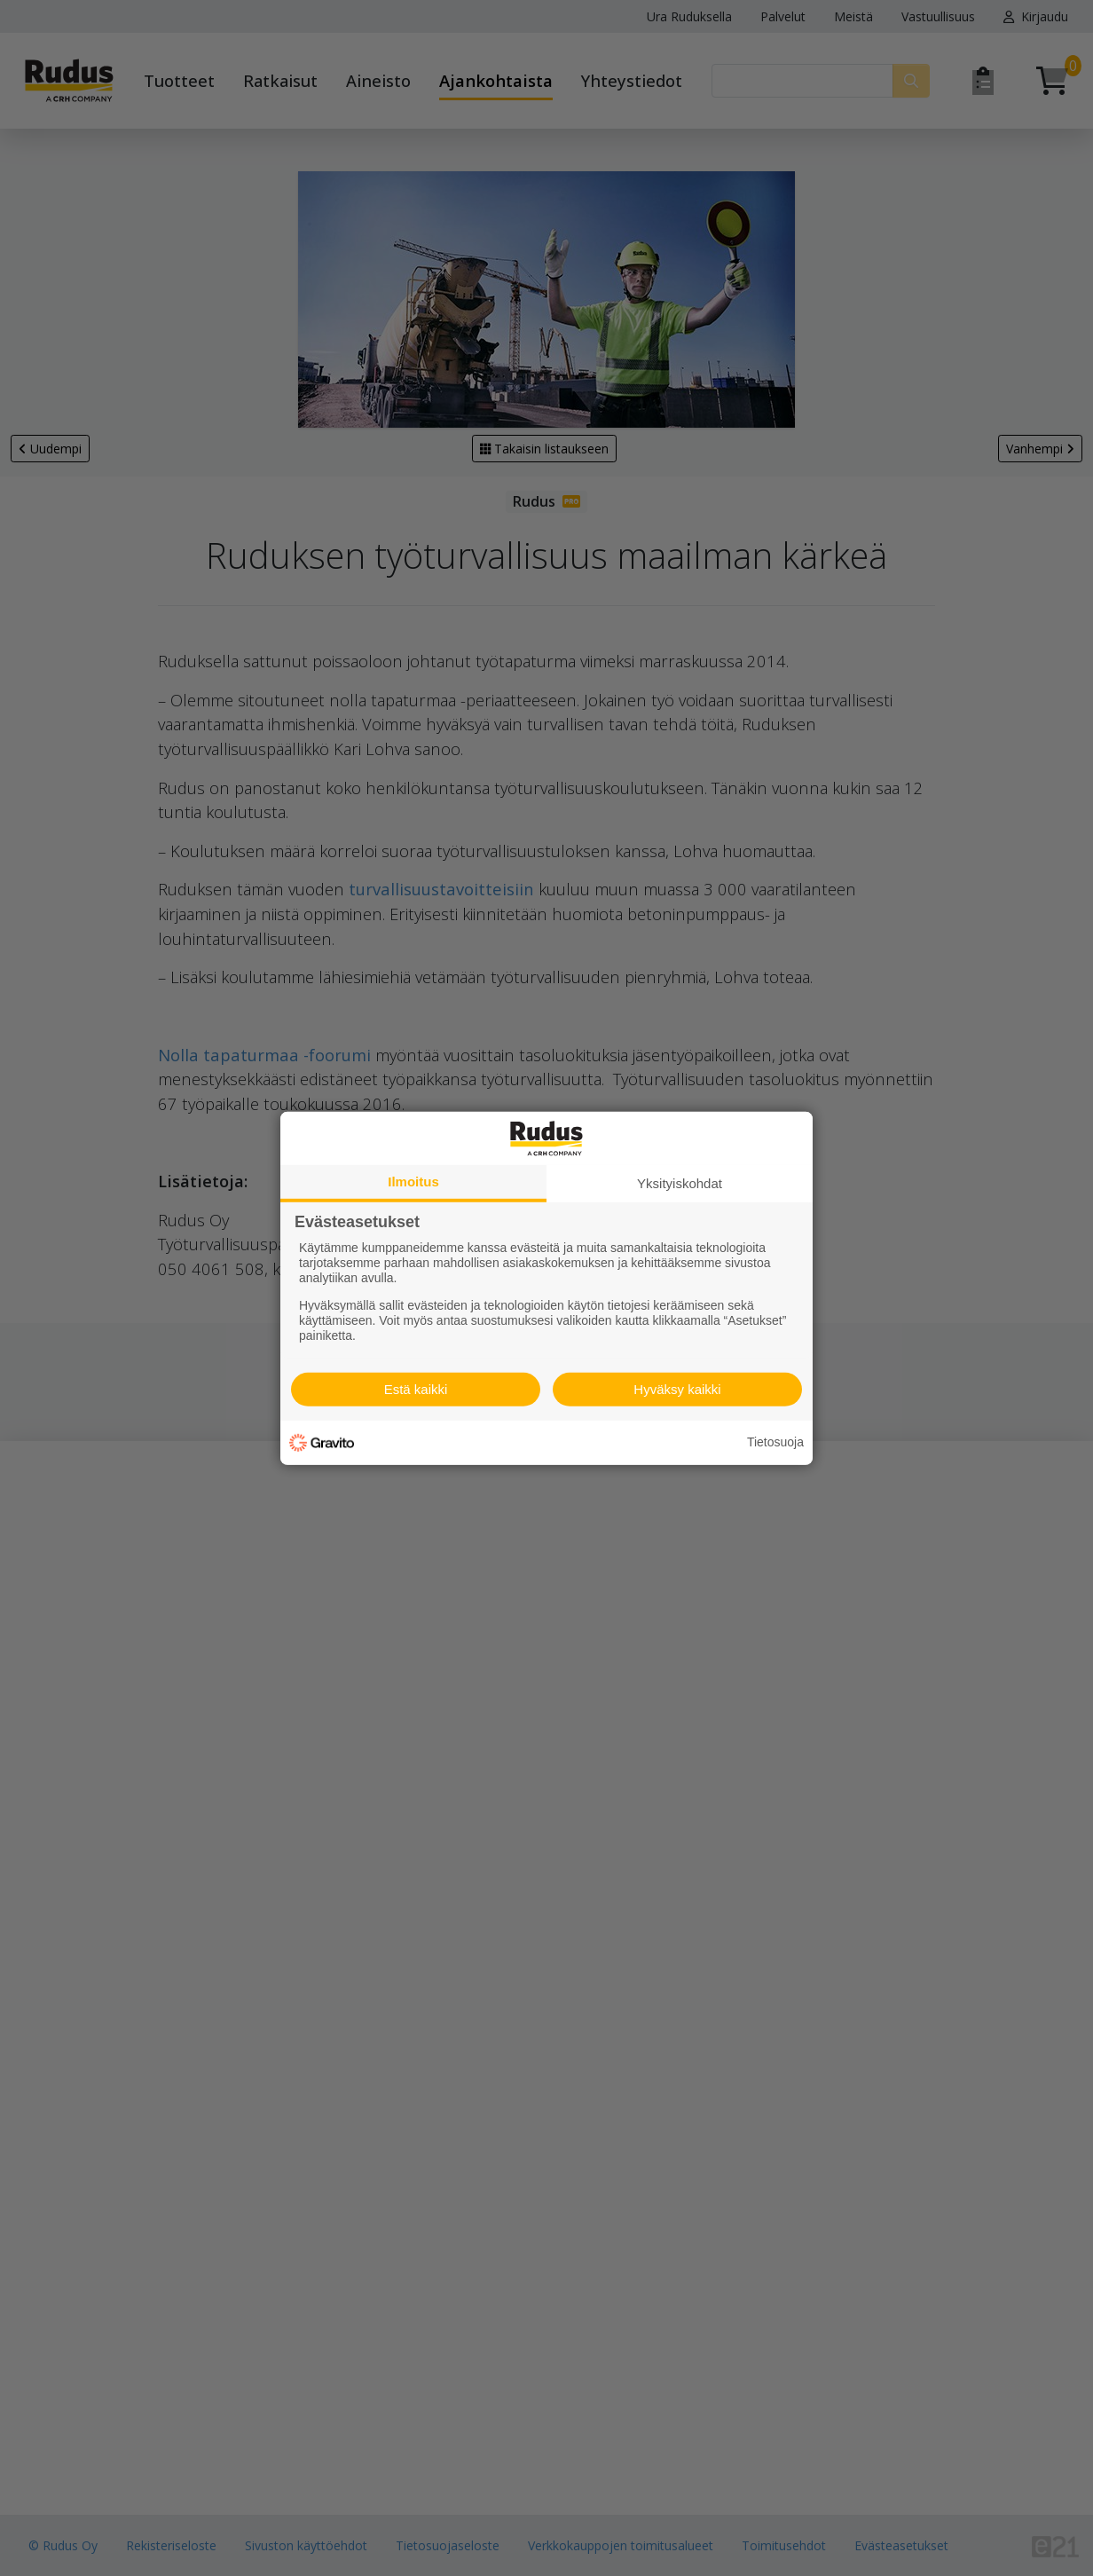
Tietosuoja (775, 1442)
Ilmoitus (413, 1180)
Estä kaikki (416, 1389)
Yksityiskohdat (679, 1182)
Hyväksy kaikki (676, 1389)
